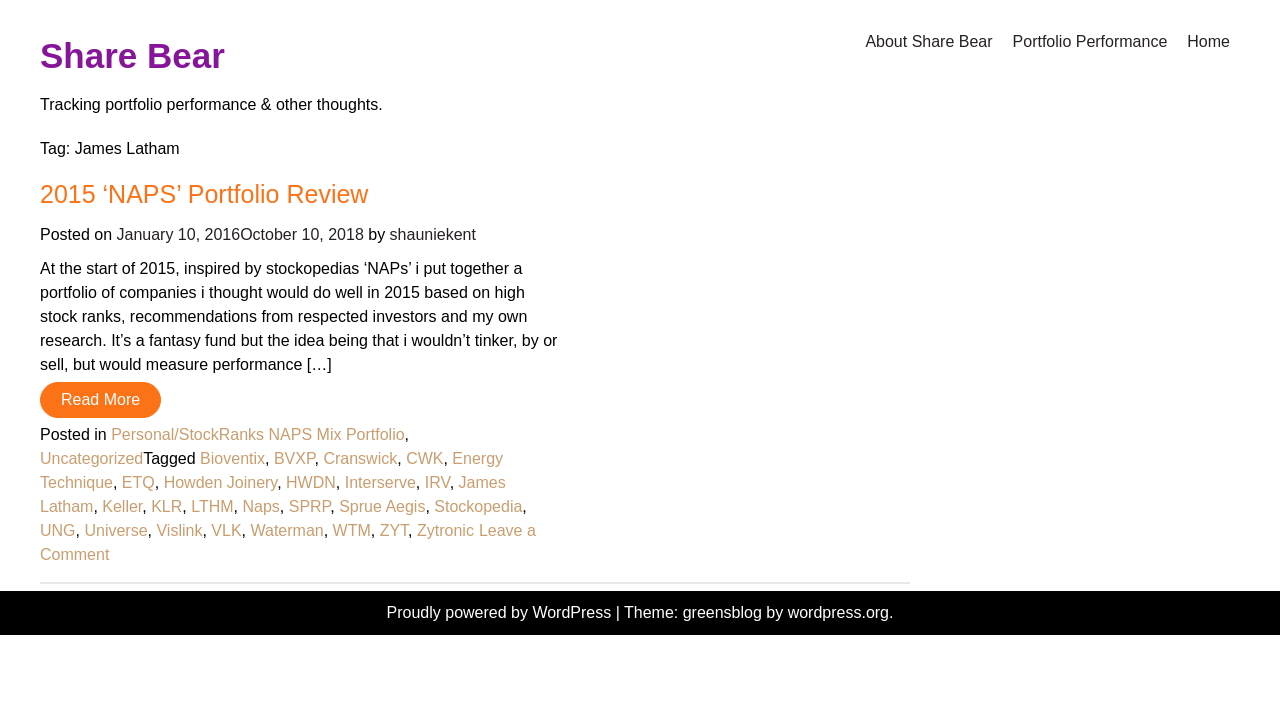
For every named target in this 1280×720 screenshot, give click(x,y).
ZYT (394, 530)
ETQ (138, 482)
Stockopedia (478, 506)
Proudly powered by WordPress (501, 612)
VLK (226, 530)
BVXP (294, 458)
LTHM (212, 506)
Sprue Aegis (382, 506)
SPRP (310, 506)
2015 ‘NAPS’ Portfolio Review (204, 194)
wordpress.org (838, 612)
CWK (424, 458)
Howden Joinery (221, 482)
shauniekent (433, 234)
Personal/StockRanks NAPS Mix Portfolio (257, 434)
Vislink (179, 530)
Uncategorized (91, 458)
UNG (58, 530)
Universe (115, 530)
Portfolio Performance (1090, 41)
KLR (166, 506)
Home (1208, 41)
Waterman (286, 530)
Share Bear (132, 55)
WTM (352, 530)
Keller (122, 506)
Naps (260, 506)
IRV (437, 482)
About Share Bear (928, 41)
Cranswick (360, 458)
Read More (100, 399)
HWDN (311, 482)
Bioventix (232, 458)
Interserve (380, 482)
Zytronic (445, 530)
